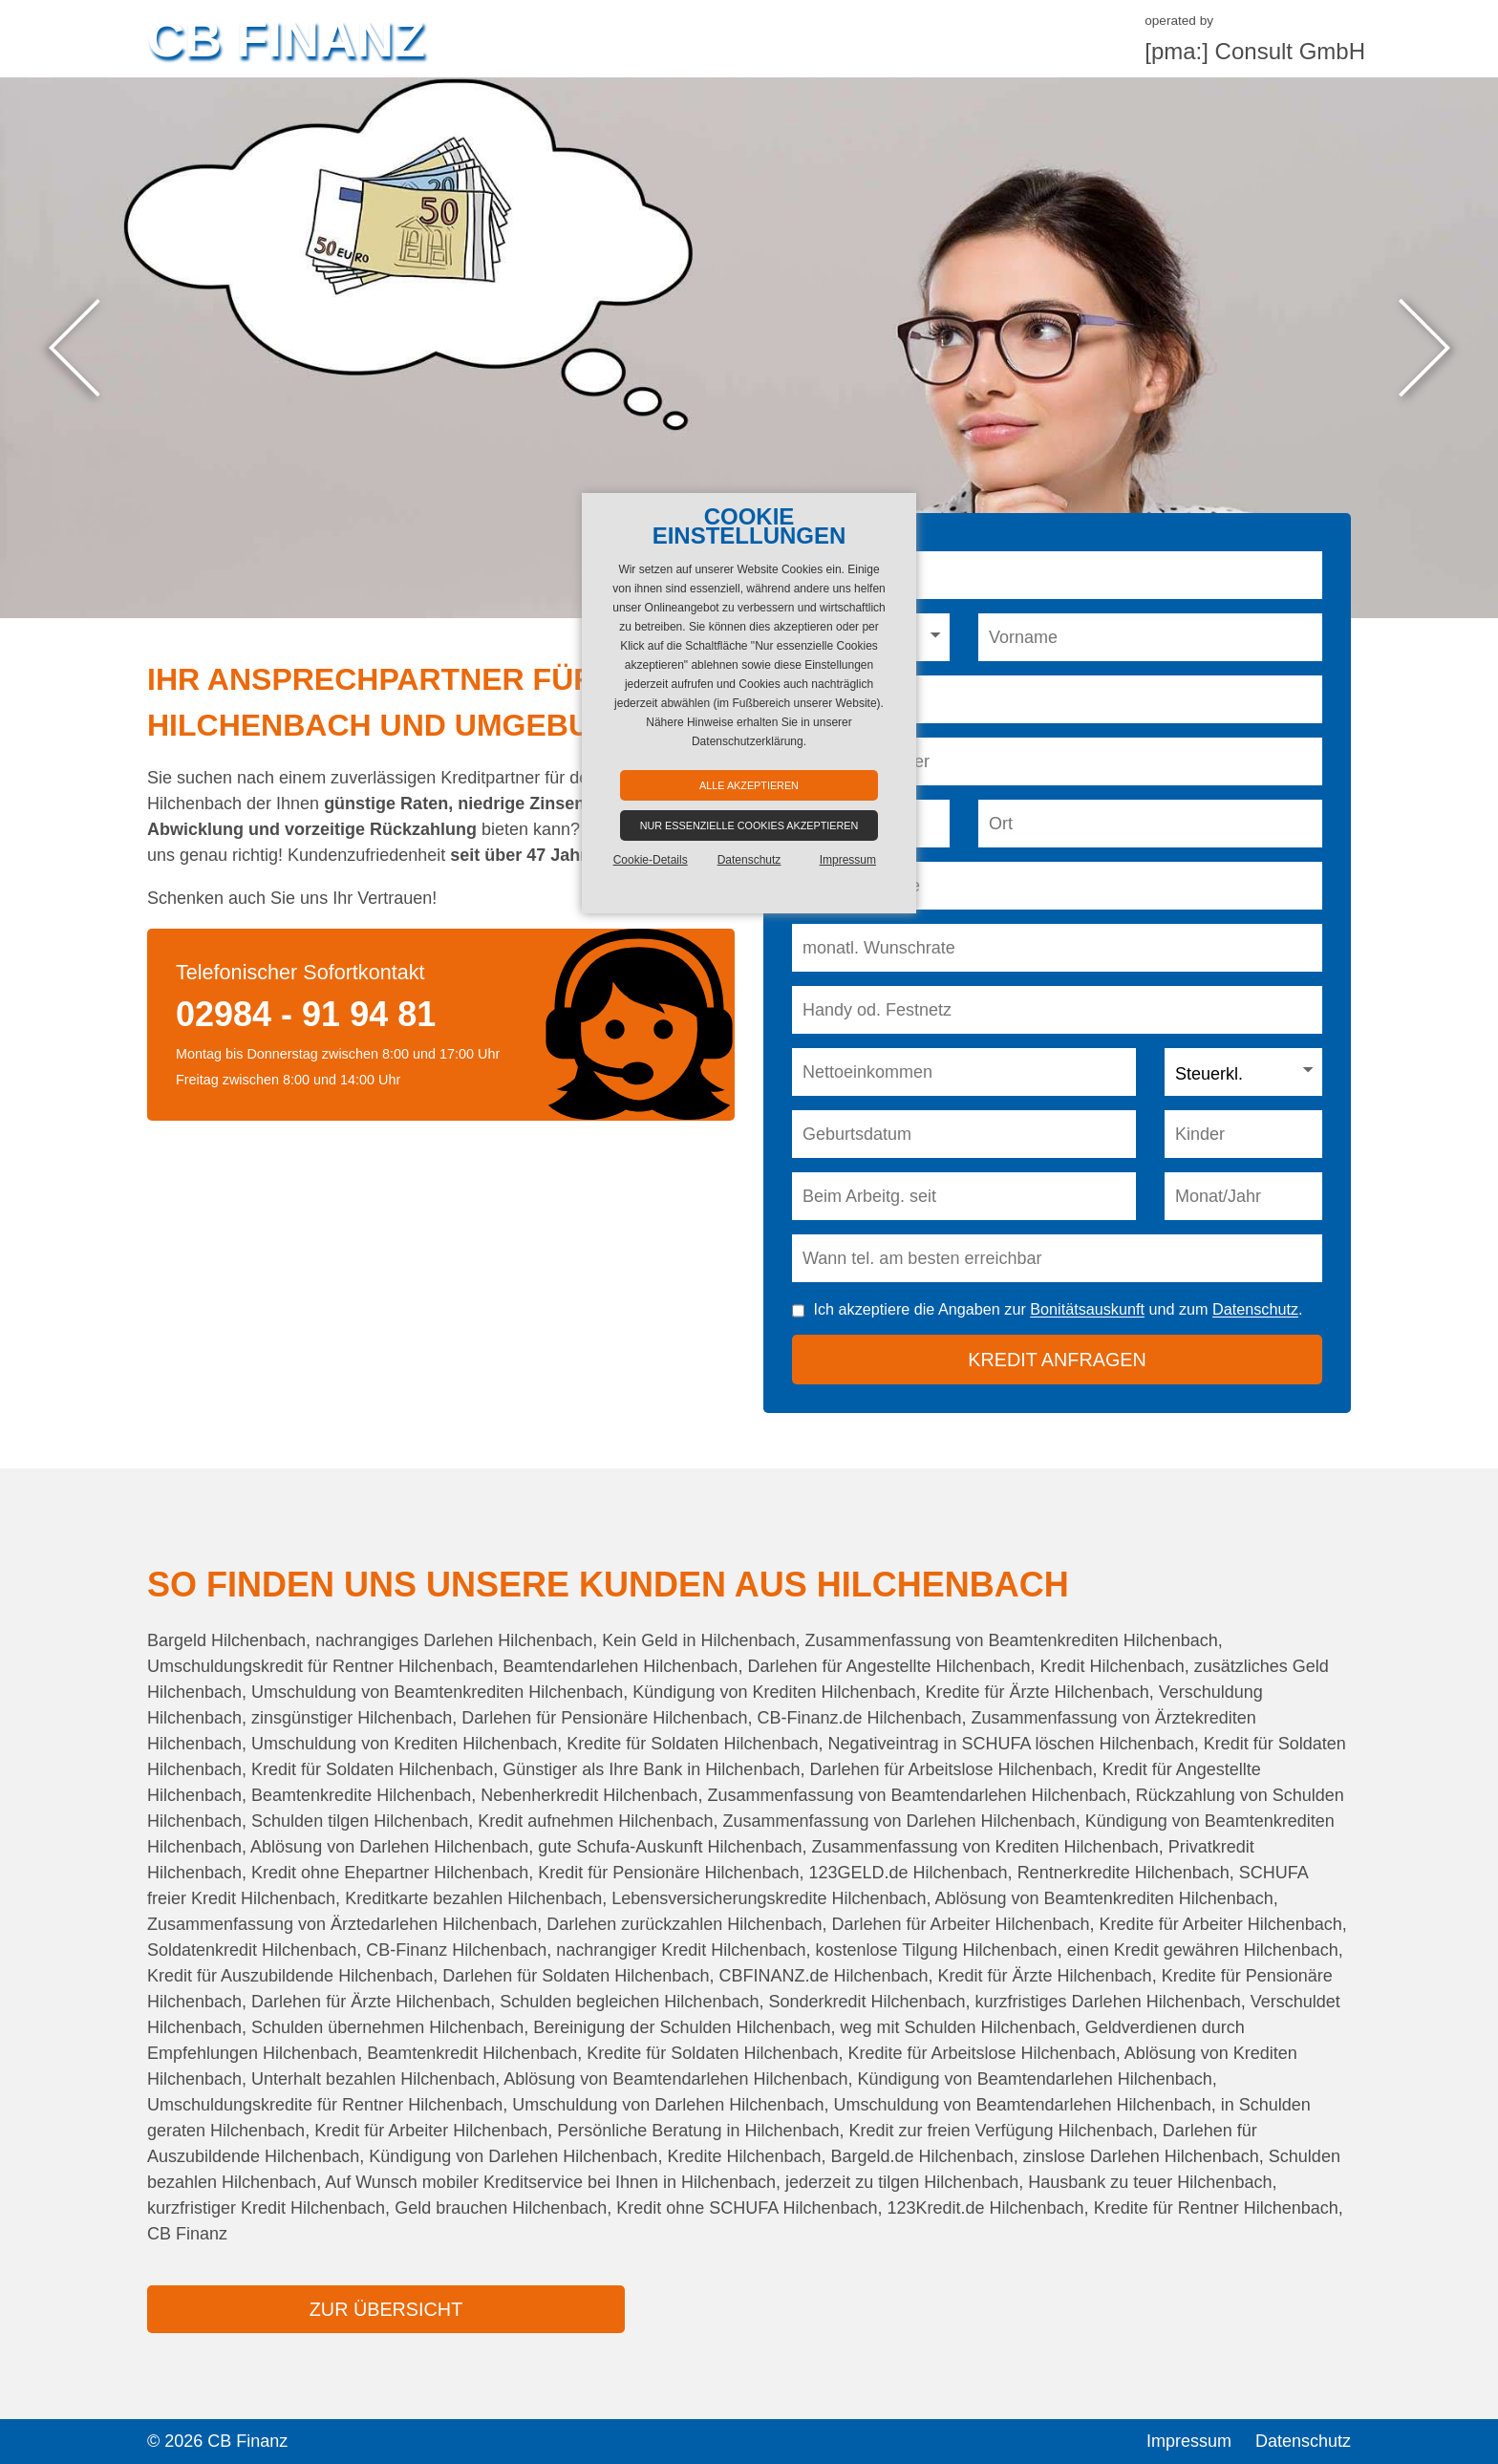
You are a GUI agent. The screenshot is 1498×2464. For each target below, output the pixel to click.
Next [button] (1424, 348)
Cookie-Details (650, 860)
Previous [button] (74, 348)
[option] (749, 347)
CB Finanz (286, 38)
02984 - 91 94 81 (306, 1014)
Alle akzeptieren (749, 785)
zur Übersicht (386, 2309)
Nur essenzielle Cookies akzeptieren (749, 825)
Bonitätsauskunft (1087, 1309)
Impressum (1188, 2441)
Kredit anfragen (1057, 1359)
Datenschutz (1255, 1309)
